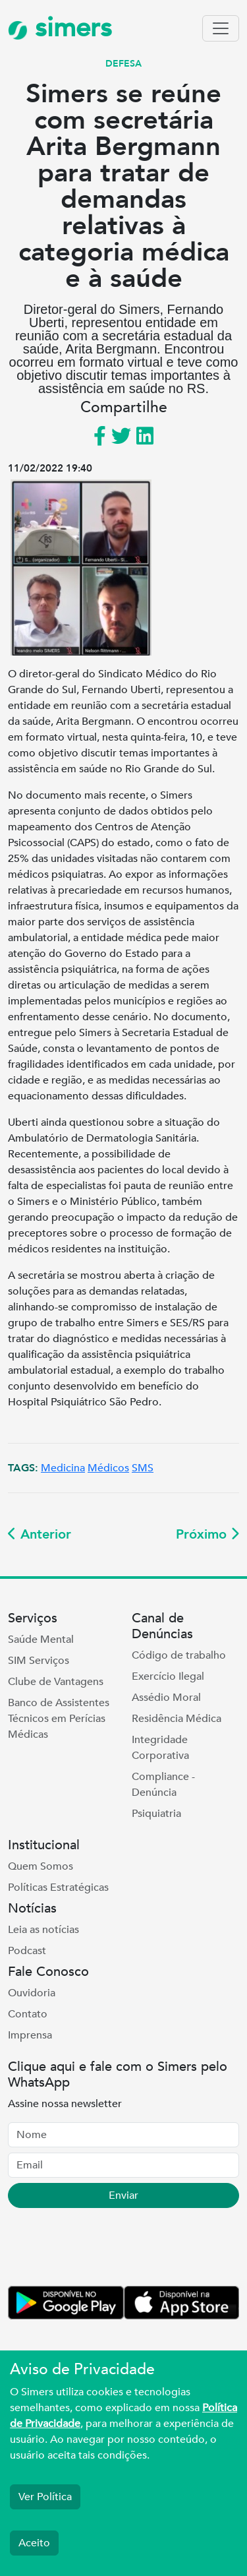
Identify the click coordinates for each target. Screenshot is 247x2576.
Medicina (63, 1468)
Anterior (39, 1534)
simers (60, 28)
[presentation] (108, 2249)
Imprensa (30, 2035)
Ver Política (45, 2497)
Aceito (34, 2543)
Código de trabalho (179, 1655)
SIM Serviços (38, 1660)
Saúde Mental (41, 1639)
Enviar (123, 2195)
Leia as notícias (43, 1929)
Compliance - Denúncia (163, 1784)
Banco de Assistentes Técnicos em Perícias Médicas (58, 1719)
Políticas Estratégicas (58, 1887)
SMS (142, 1468)
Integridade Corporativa (160, 1748)
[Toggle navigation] (220, 28)
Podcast (27, 1951)
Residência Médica (176, 1718)
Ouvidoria (31, 1993)
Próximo (207, 1534)
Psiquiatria (156, 1813)
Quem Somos (40, 1866)
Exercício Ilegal (168, 1676)
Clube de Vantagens (55, 1681)
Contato (27, 2014)
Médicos (108, 1468)
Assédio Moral (166, 1697)
